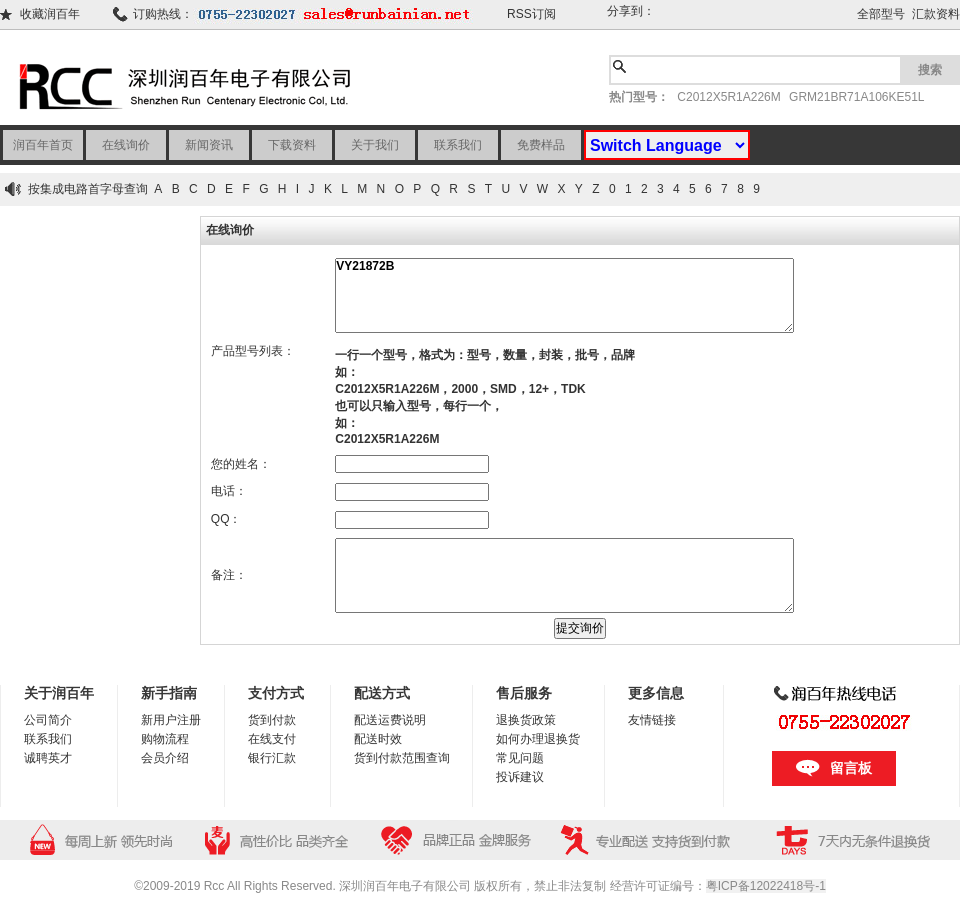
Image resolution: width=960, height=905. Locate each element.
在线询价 (126, 145)
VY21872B (564, 295)
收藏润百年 (50, 14)
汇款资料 (936, 14)
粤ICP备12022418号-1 (766, 886)
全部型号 (881, 14)
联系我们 (458, 145)
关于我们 (375, 145)
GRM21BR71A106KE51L (856, 97)
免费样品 (541, 145)
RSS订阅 (531, 14)
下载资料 (292, 145)
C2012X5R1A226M (728, 97)
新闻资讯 (209, 145)
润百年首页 (43, 145)
